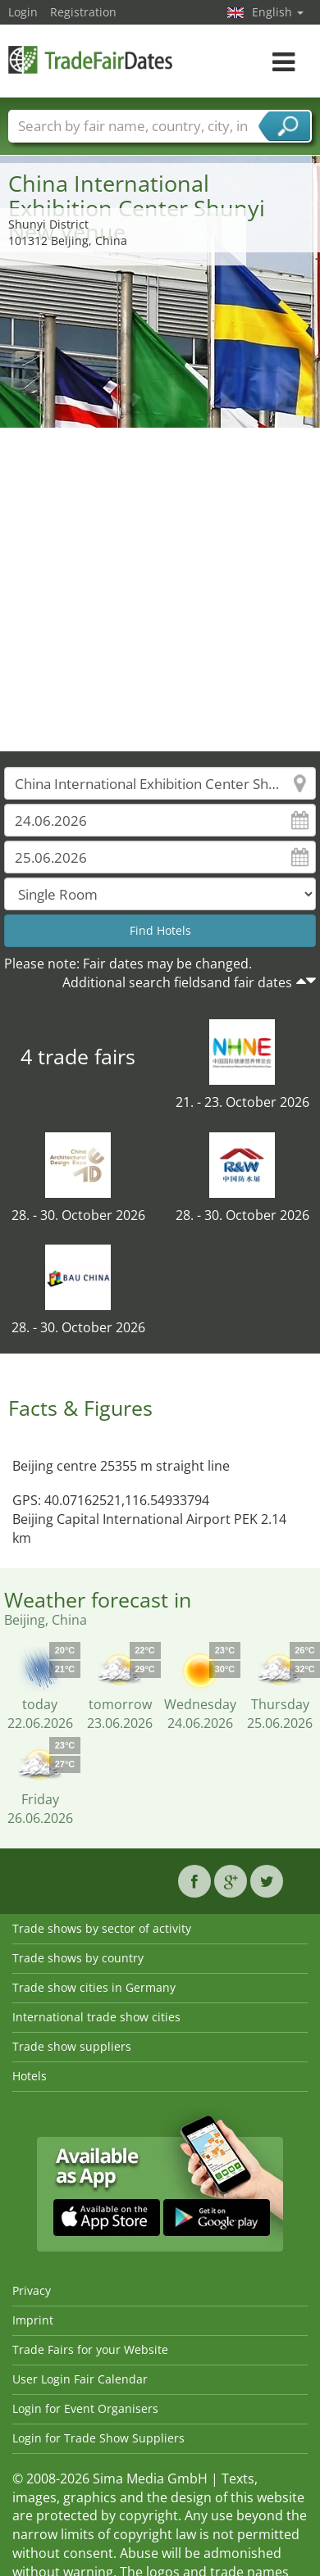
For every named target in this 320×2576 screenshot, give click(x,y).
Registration (83, 12)
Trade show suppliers (71, 2046)
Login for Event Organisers (85, 2408)
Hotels (29, 2076)
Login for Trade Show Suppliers (98, 2438)
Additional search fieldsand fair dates (177, 982)
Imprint (32, 2320)
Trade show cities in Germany (94, 1987)
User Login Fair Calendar (80, 2379)
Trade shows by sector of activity (101, 1928)
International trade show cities (96, 2017)
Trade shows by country (78, 1958)
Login (23, 12)
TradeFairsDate (90, 59)
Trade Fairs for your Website (90, 2349)
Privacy (31, 2290)
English (278, 12)
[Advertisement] (154, 589)
